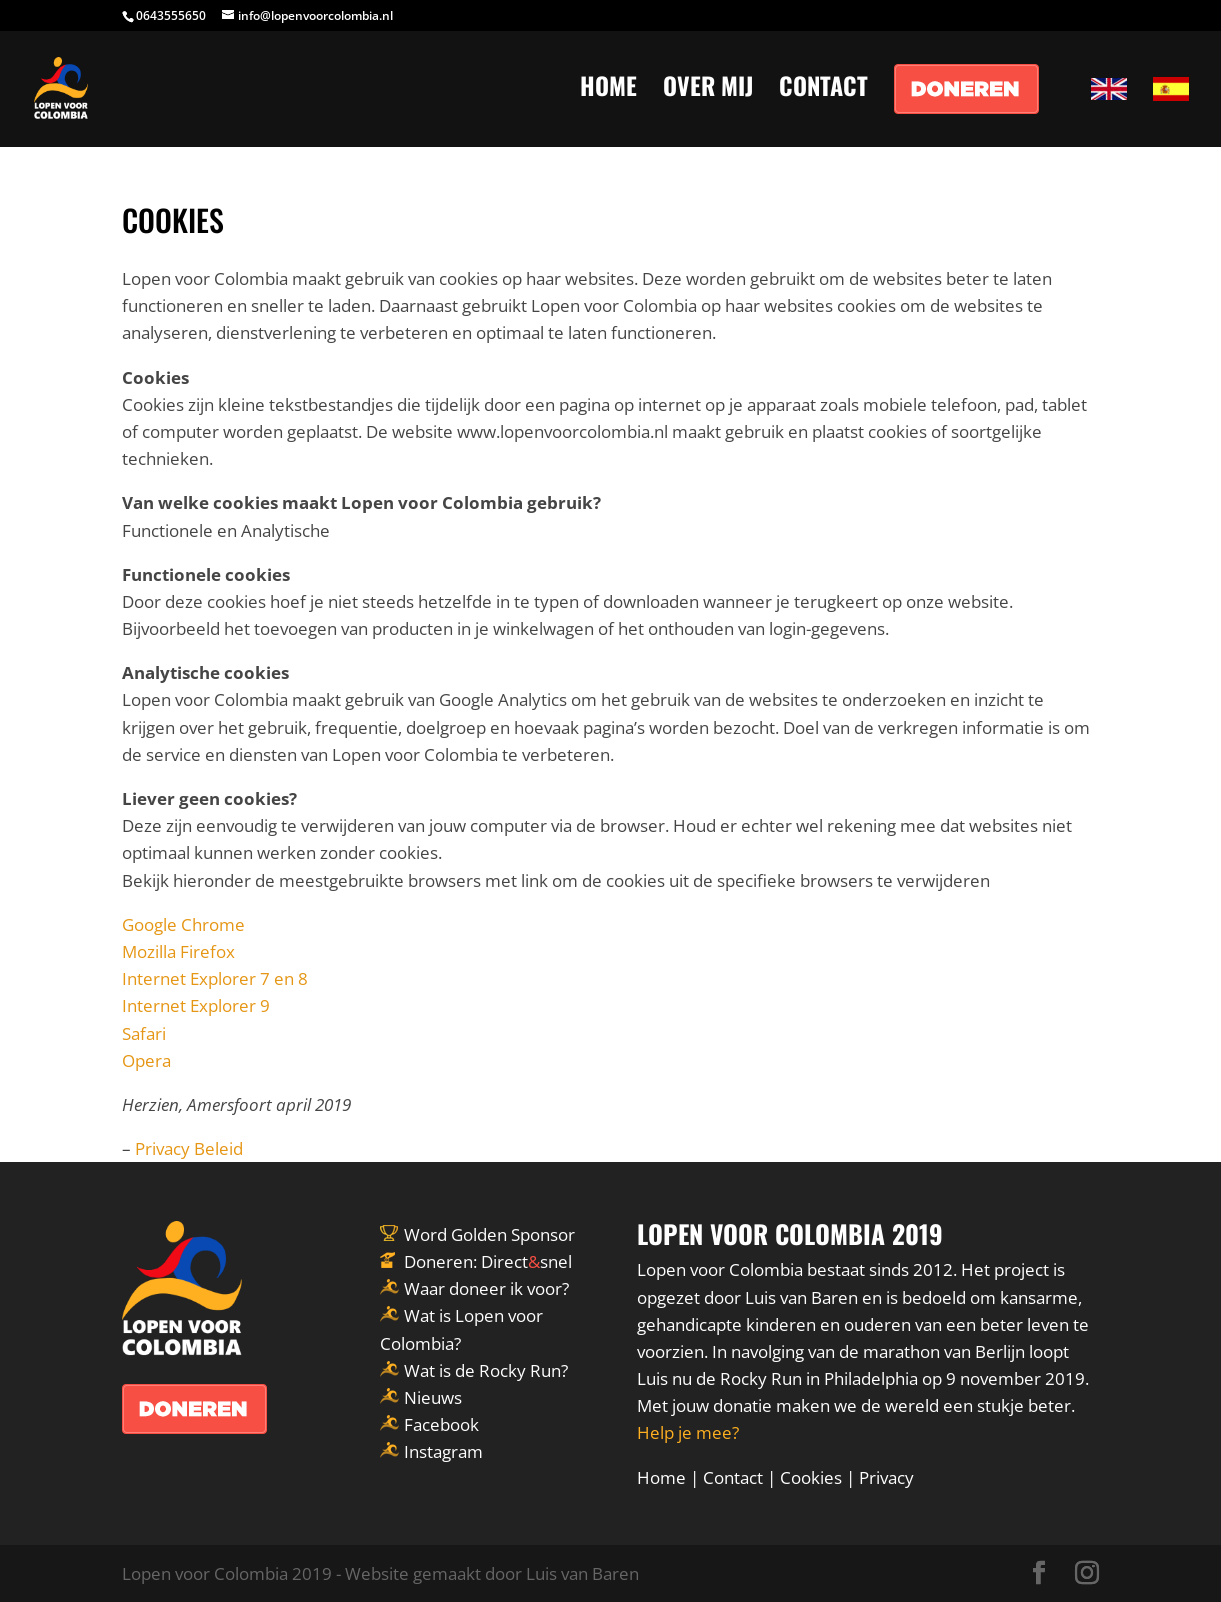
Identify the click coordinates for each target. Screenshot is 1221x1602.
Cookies (811, 1477)
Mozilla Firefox (178, 951)
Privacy (886, 1477)
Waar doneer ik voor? (486, 1288)
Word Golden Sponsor (489, 1234)
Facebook (441, 1424)
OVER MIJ (708, 90)
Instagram (443, 1451)
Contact (733, 1477)
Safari (144, 1033)
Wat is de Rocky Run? (486, 1370)
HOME (608, 90)
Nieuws (433, 1397)
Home (661, 1477)
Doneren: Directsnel (488, 1261)
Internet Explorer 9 (196, 1005)
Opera (146, 1060)
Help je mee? (688, 1432)
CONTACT (823, 90)
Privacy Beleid (189, 1148)
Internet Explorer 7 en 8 (215, 978)
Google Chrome (183, 924)
